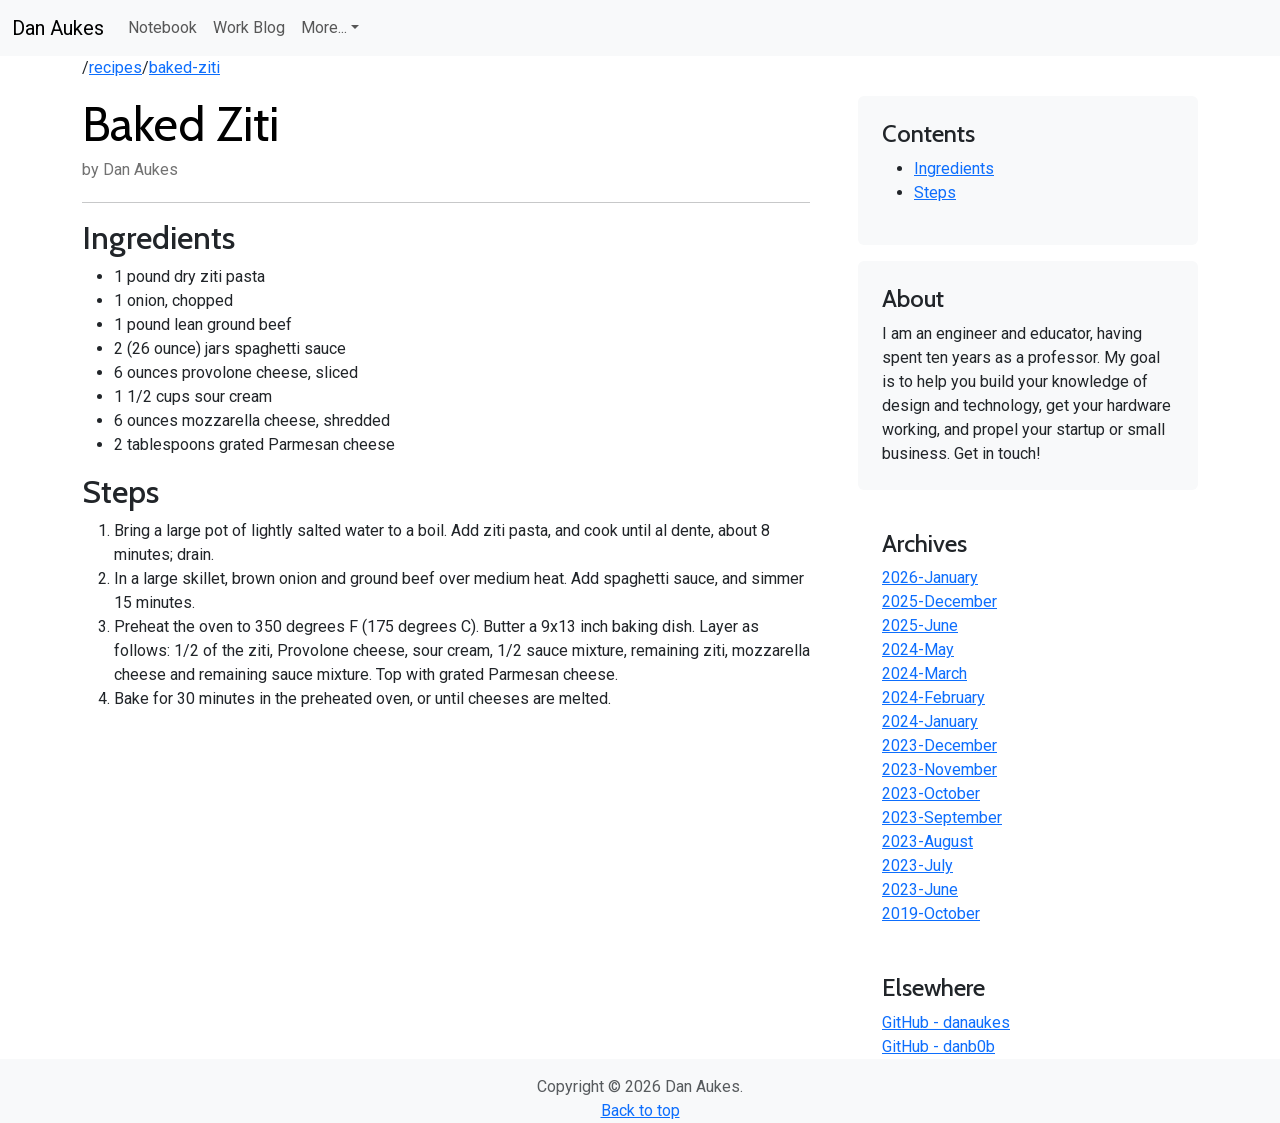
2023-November (939, 769)
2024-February (933, 697)
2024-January (930, 721)
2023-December (939, 745)
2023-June (920, 889)
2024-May (918, 649)
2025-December (939, 601)
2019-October (931, 913)
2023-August (927, 841)
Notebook (162, 27)
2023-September (942, 817)
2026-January (930, 577)
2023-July (917, 865)
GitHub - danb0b (938, 1046)
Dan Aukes (58, 28)
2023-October (931, 793)
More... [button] (324, 27)
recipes (115, 67)
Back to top (640, 1110)
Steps (935, 192)
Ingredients (954, 168)
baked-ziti (184, 67)
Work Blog (249, 27)
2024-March (924, 673)
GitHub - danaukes (946, 1022)
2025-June (920, 625)
